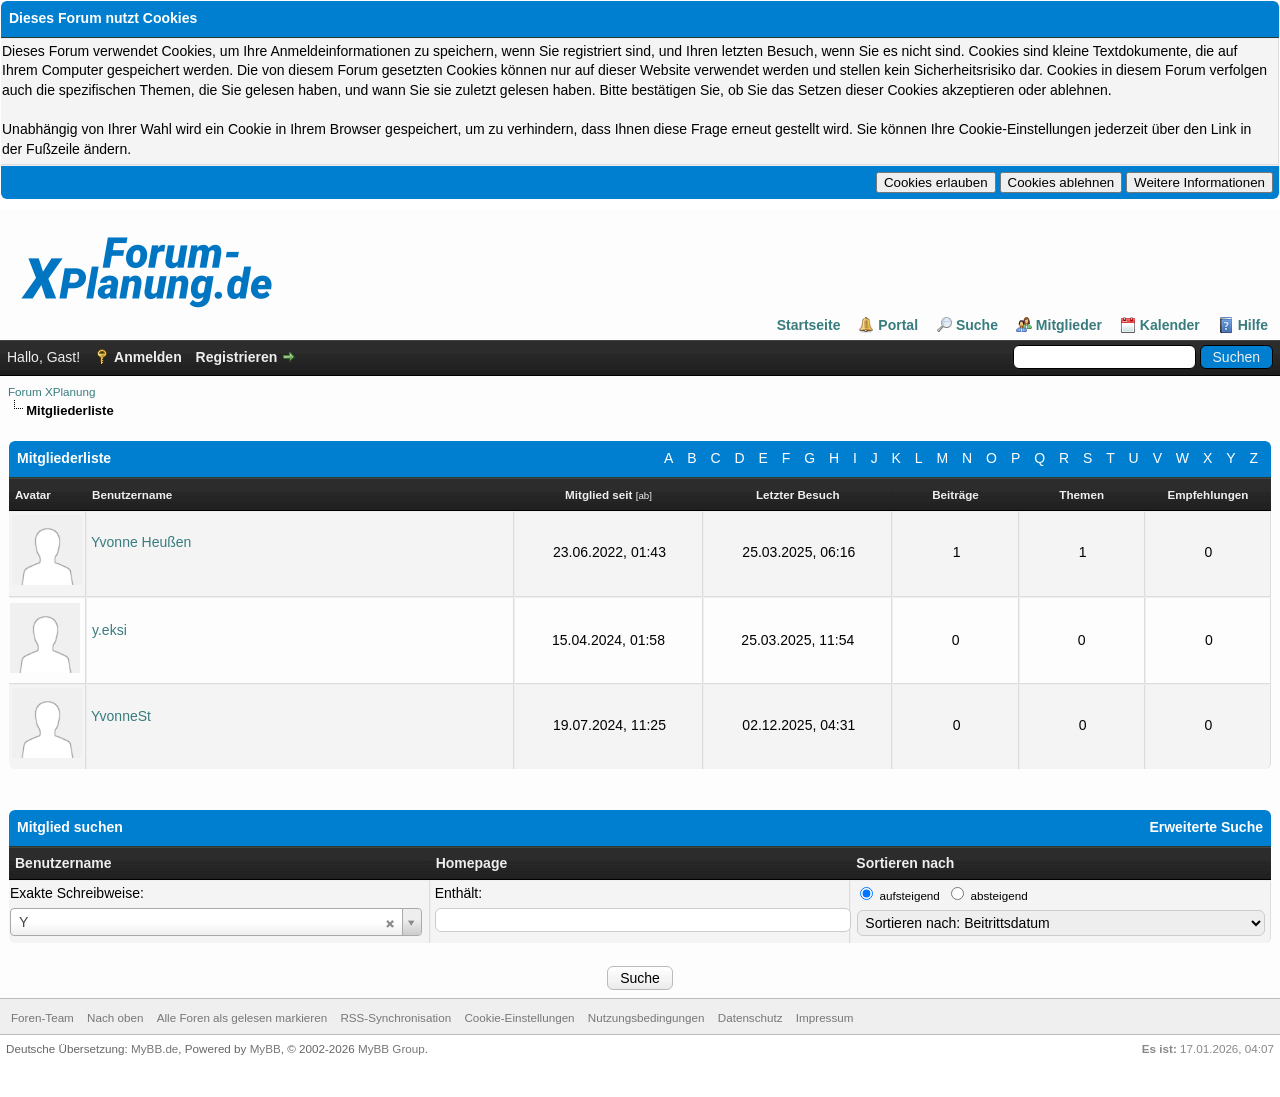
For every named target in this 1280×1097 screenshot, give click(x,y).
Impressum (825, 1017)
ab (643, 495)
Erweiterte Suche (1206, 827)
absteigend (999, 895)
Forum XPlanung (51, 391)
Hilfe (1253, 325)
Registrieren (237, 357)
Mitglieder (1069, 325)
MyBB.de (154, 1048)
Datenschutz (750, 1017)
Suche (977, 325)
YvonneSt (121, 716)
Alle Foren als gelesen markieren (242, 1017)
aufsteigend (910, 895)
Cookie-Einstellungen (519, 1017)
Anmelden (148, 357)
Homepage (472, 863)
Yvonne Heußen (141, 542)
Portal (898, 325)
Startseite (809, 325)
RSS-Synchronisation (395, 1017)
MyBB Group (391, 1048)
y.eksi (109, 630)
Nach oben (115, 1017)
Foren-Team (42, 1017)
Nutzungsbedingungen (646, 1017)
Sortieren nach (905, 863)
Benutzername (63, 863)
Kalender (1170, 325)
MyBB (265, 1048)
